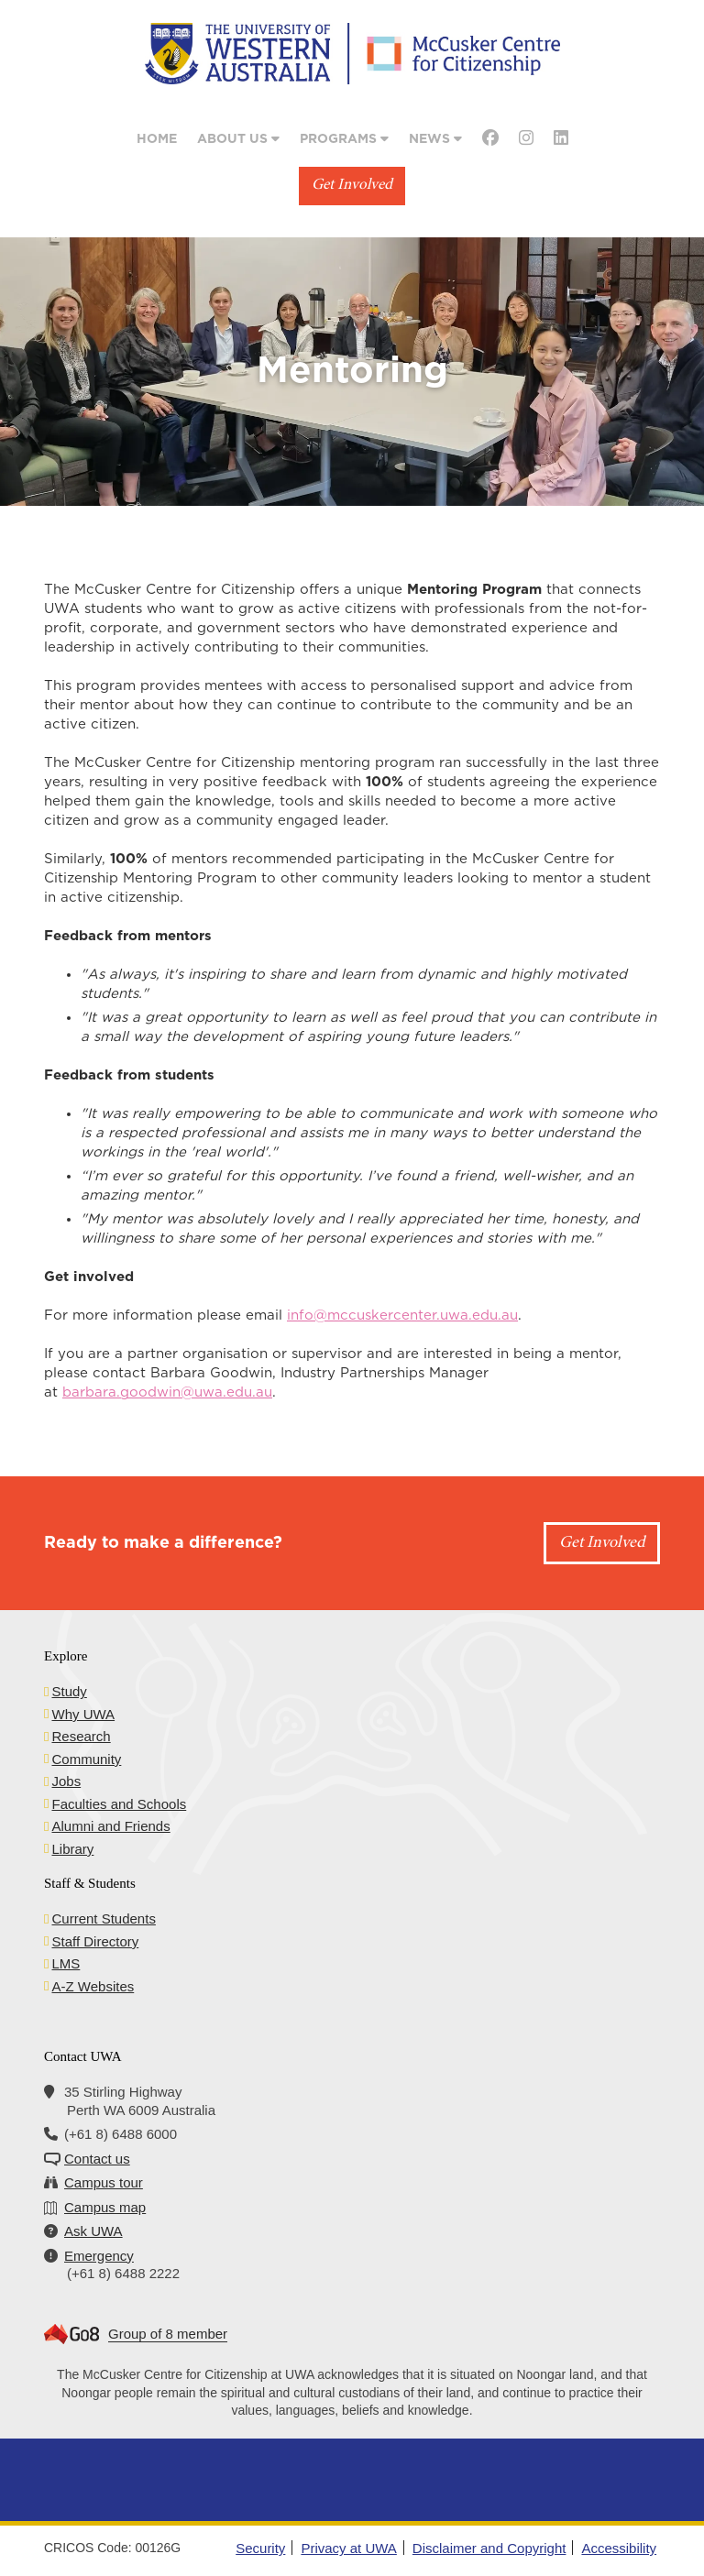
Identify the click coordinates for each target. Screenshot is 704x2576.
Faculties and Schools (118, 1804)
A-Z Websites (92, 1986)
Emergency (99, 2256)
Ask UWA (93, 2231)
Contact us (97, 2158)
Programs (344, 139)
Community (86, 1759)
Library (72, 1849)
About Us (238, 139)
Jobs (66, 1781)
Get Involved (352, 185)
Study (68, 1691)
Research (80, 1736)
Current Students (103, 1918)
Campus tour (103, 2182)
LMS (65, 1963)
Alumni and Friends (110, 1826)
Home (157, 139)
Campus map (105, 2207)
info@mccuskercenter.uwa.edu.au (402, 1315)
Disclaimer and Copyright (489, 2548)
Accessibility (618, 2548)
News (435, 139)
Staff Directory (94, 1941)
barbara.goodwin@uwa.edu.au (167, 1392)
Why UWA (83, 1714)
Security (260, 2548)
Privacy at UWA (348, 2548)
